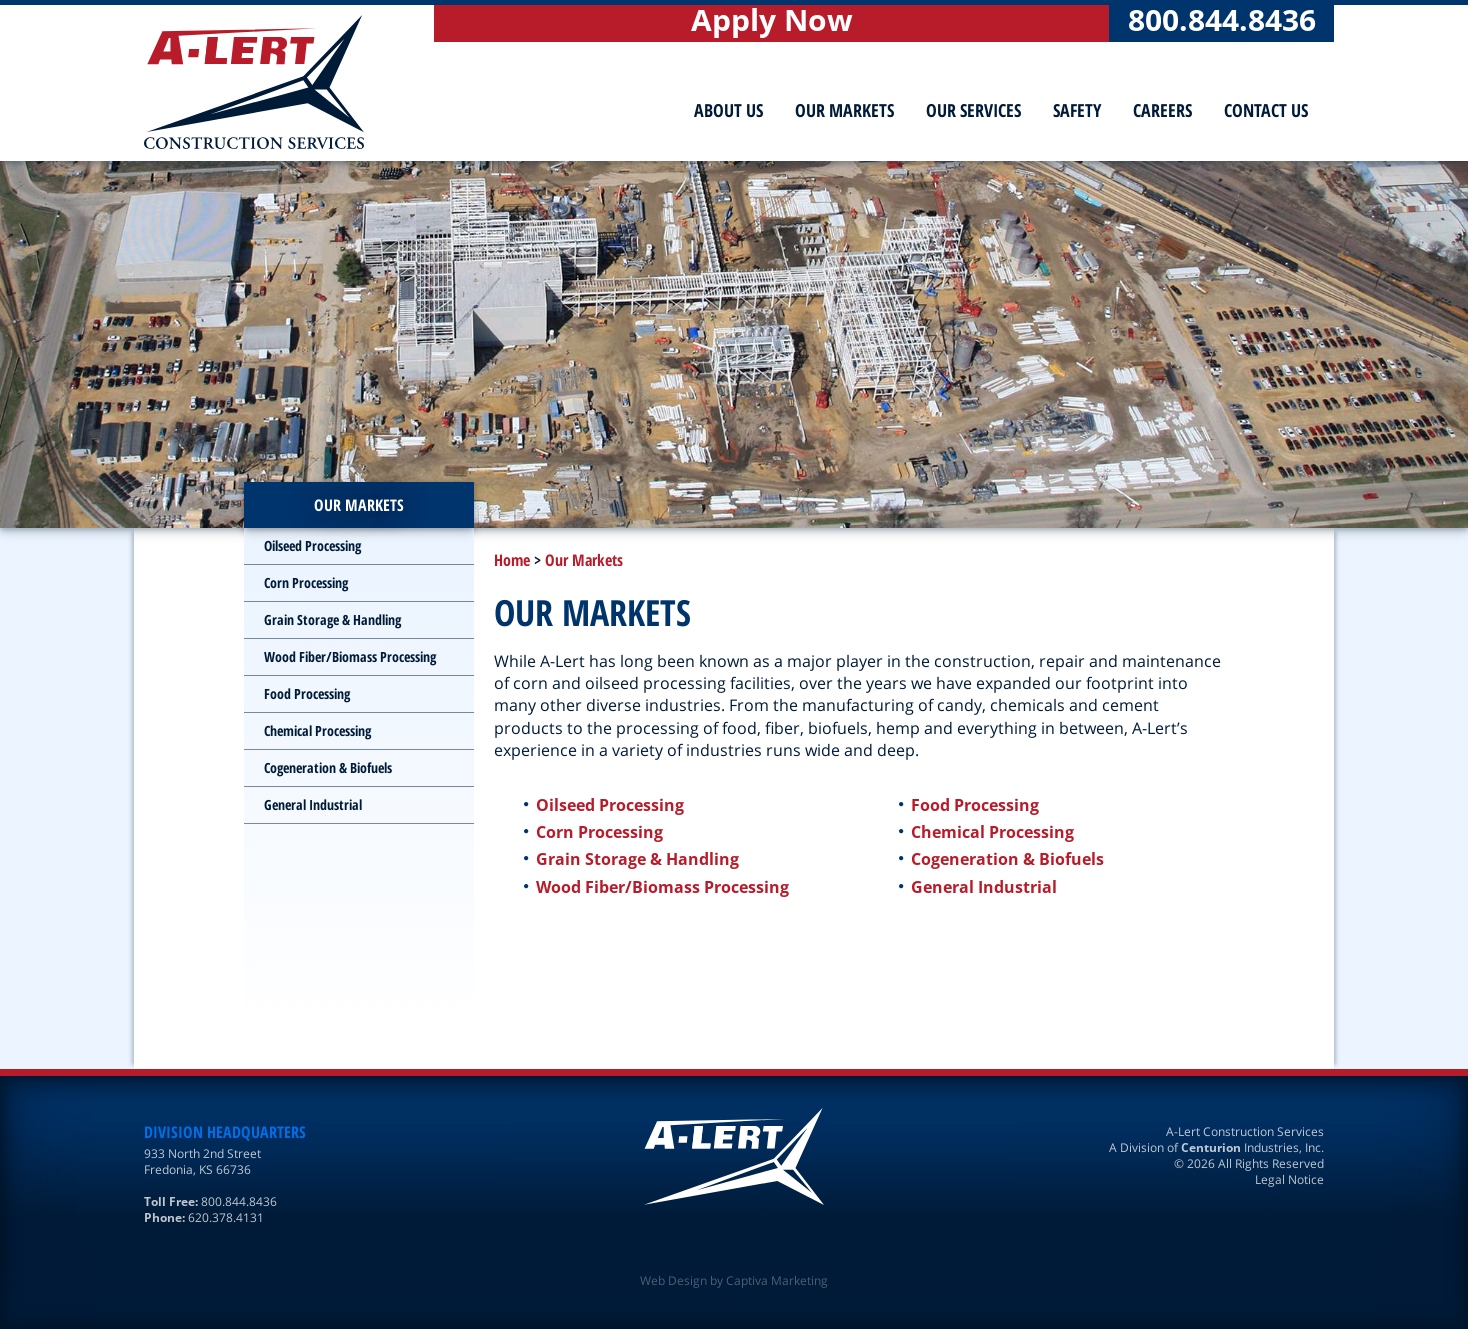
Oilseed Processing (610, 805)
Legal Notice (1289, 1179)
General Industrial (984, 887)
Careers (1162, 110)
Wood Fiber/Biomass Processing (662, 887)
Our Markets (844, 110)
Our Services (973, 110)
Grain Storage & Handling (637, 859)
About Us (728, 110)
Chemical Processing (992, 832)
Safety (1077, 110)
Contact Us (1266, 110)
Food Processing (975, 805)
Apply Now (772, 22)
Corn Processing (599, 832)
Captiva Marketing (777, 1280)
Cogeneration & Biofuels (1007, 859)
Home (512, 560)
